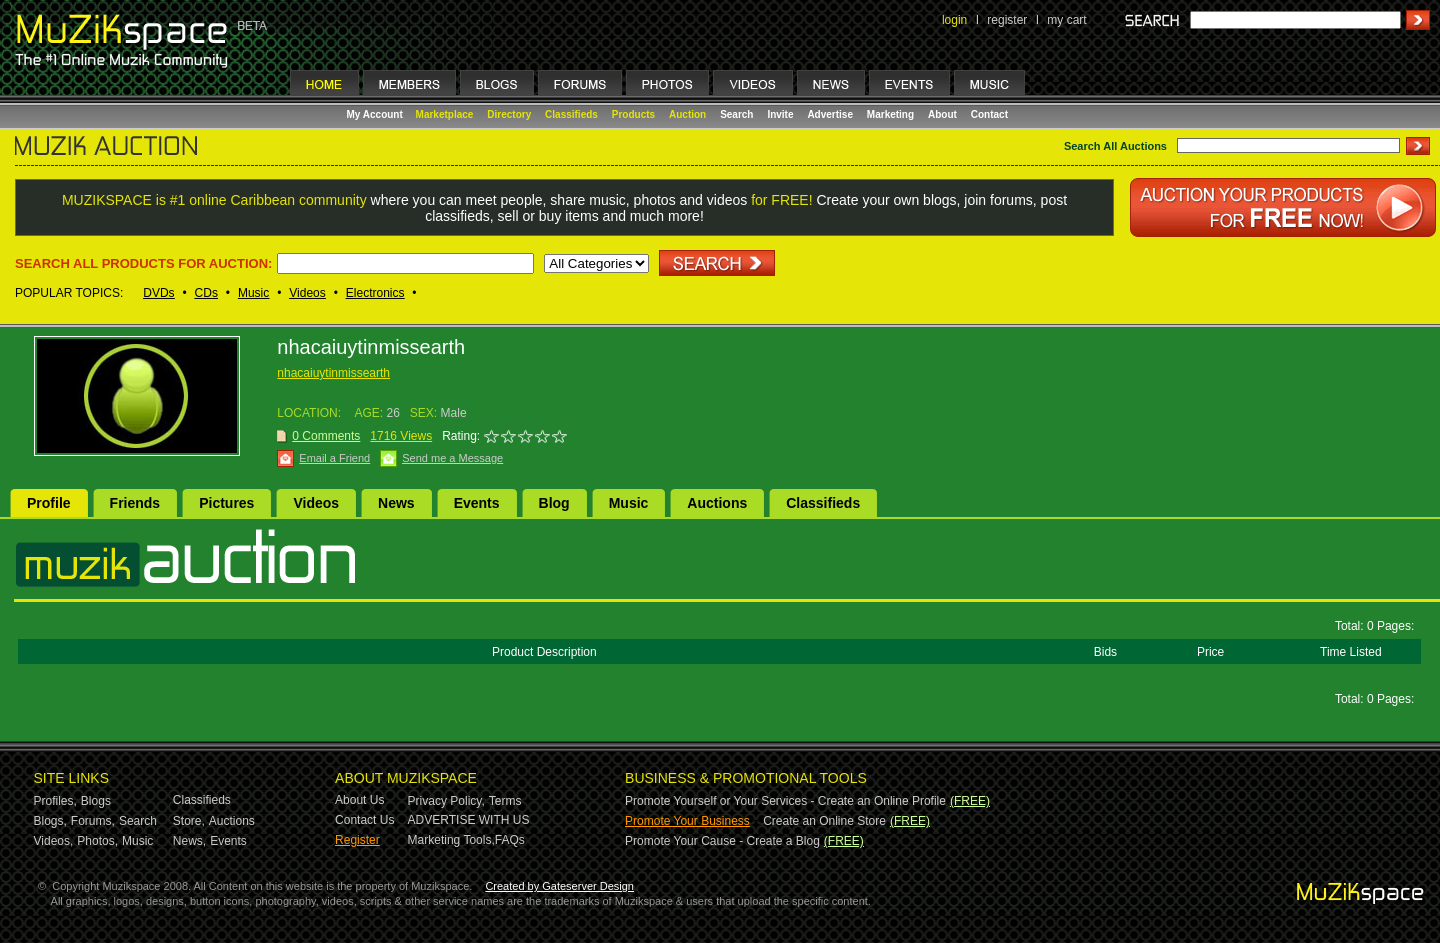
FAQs (510, 840)
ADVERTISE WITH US (469, 820)
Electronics (375, 293)
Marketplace (445, 114)
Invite (780, 114)
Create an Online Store (824, 821)
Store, (189, 821)
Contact (989, 114)
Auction (687, 114)
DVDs (158, 293)
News (396, 503)
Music (253, 293)
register (1007, 20)
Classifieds (571, 114)
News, (189, 841)
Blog (554, 503)
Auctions (717, 503)
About (942, 114)
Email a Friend (334, 458)
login (954, 20)
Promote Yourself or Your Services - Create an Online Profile (785, 801)
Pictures (226, 503)
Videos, (54, 841)
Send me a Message (452, 458)
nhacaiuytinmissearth (333, 373)
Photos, (97, 841)
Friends (135, 503)
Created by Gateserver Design (559, 886)
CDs (206, 293)
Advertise (830, 114)
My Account (376, 114)
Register (357, 840)
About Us (359, 800)
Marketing (890, 114)
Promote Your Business (687, 821)
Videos (307, 293)
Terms (505, 801)
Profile (49, 503)
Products (633, 114)
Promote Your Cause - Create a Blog (722, 841)
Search (736, 114)
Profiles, (55, 801)
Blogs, (50, 821)
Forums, (93, 821)
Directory (509, 114)
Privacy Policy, (446, 801)
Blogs (96, 801)
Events (477, 503)
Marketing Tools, (451, 840)
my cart (1066, 20)
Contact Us (364, 820)
